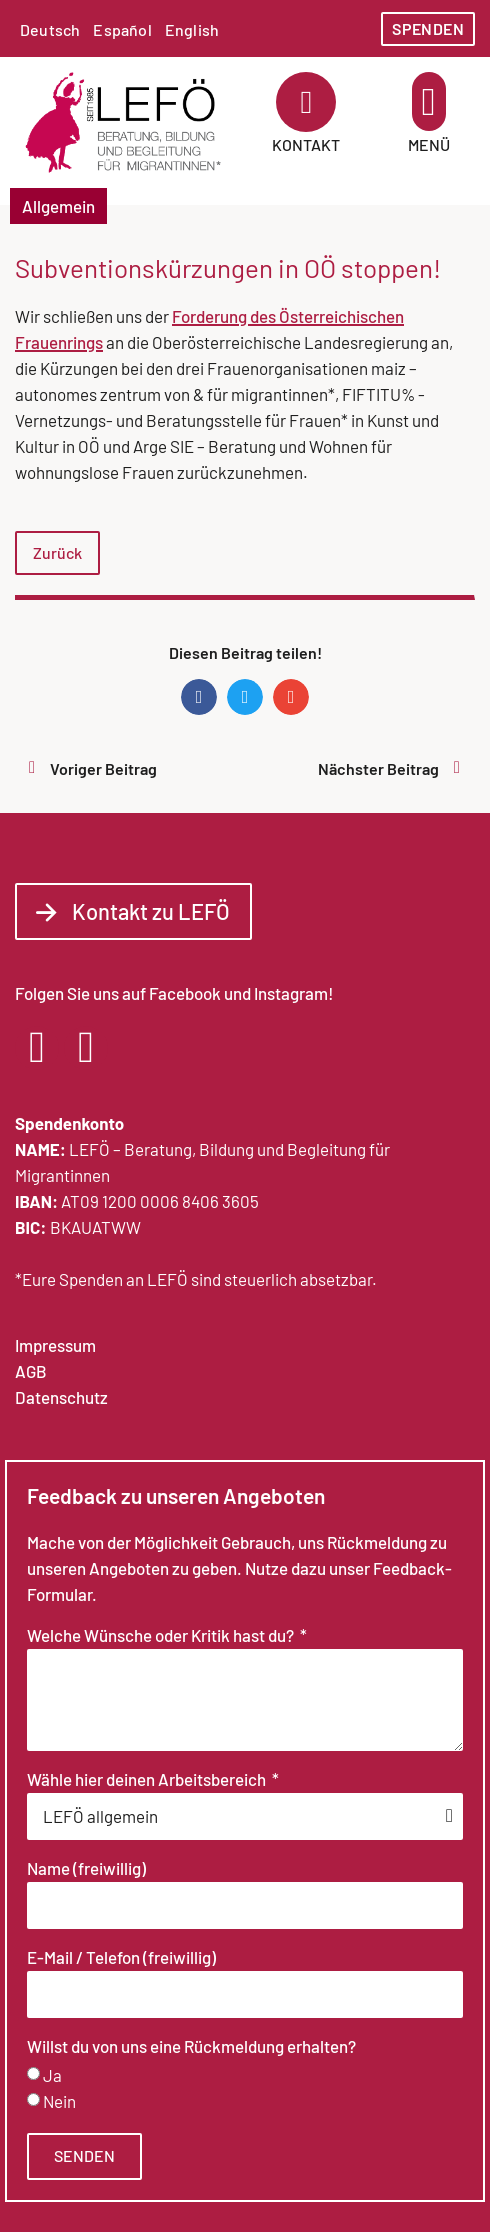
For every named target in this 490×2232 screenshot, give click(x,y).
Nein (59, 2101)
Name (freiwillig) (86, 1869)
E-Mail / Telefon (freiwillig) (121, 1958)
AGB (31, 1371)
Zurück (57, 552)
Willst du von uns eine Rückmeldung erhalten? (191, 2047)
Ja (52, 2075)
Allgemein (58, 206)
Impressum (55, 1345)
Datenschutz (61, 1397)
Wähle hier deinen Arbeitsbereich (148, 1780)
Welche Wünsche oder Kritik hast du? (162, 1636)
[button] (429, 101)
